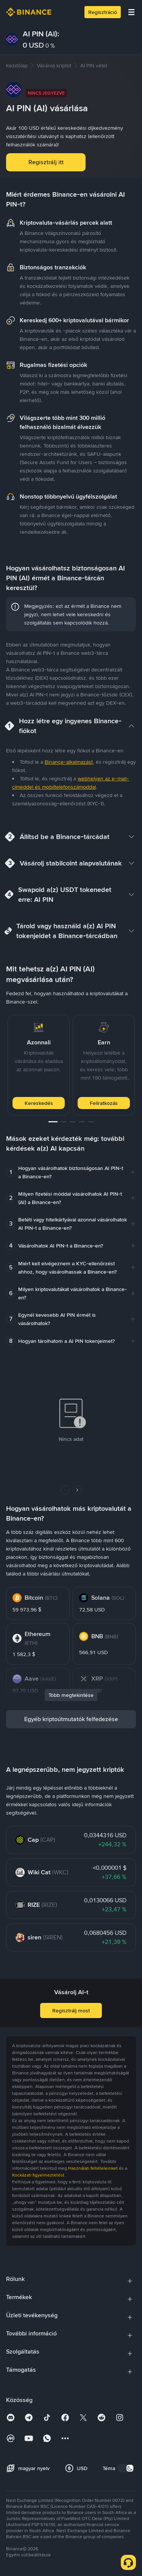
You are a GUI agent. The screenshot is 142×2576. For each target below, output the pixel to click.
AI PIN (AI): (41, 34)
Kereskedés (39, 1103)
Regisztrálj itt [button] (46, 162)
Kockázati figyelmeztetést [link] (38, 2175)
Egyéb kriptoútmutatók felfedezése (71, 1719)
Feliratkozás (104, 1103)
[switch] (126, 2468)
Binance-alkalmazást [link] (69, 761)
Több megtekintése (71, 1695)
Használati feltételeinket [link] (93, 2168)
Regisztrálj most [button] (71, 2010)
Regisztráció (102, 12)
